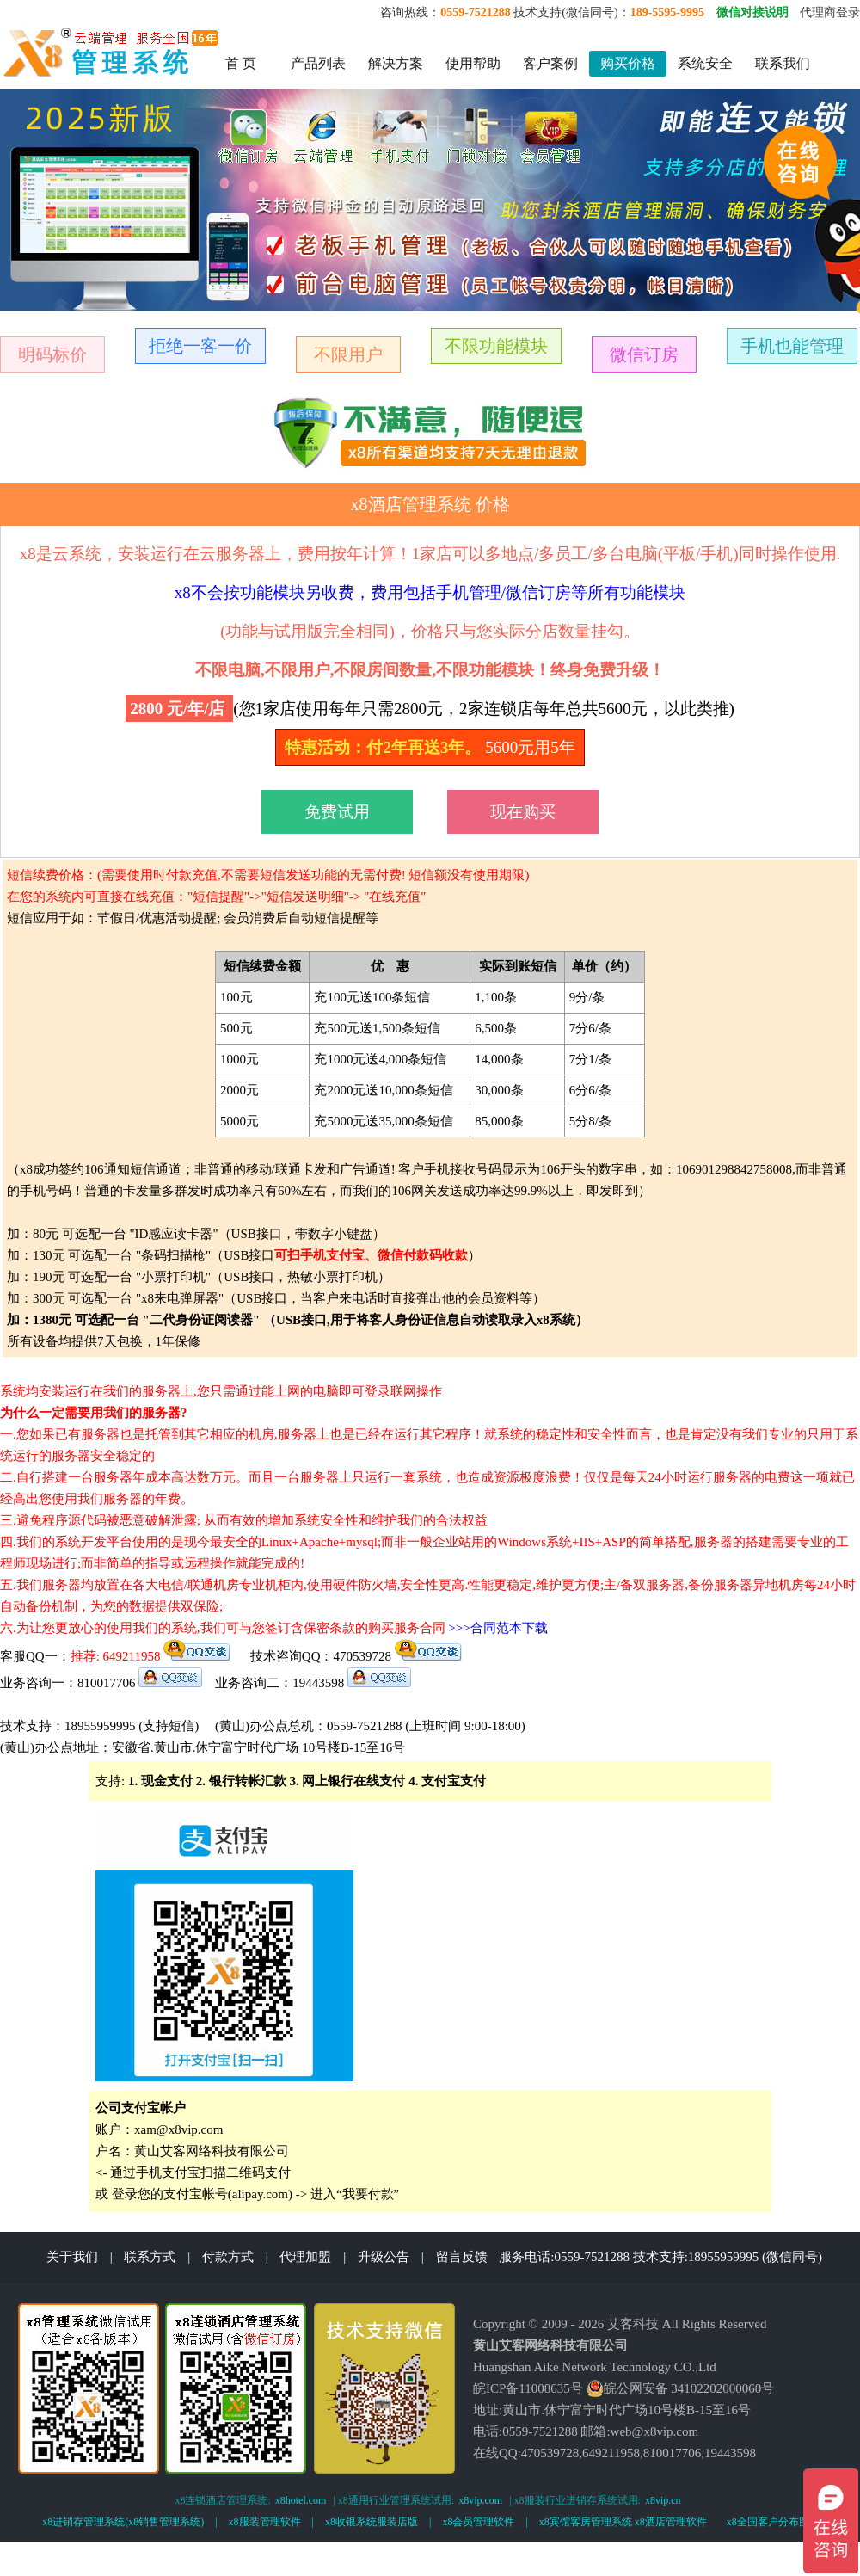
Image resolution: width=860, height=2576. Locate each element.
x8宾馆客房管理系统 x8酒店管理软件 (623, 2522)
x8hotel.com (301, 2500)
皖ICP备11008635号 (528, 2388)
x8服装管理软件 (265, 2522)
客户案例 (550, 63)
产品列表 (318, 63)
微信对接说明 (752, 12)
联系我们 (782, 63)
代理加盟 (305, 2257)
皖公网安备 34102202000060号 (681, 2388)
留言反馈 (462, 2257)
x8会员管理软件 (478, 2522)
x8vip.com (480, 2500)
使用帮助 (473, 63)
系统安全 (705, 63)
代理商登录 (830, 12)
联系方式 (149, 2257)
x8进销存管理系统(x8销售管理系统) (123, 2522)
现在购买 (523, 812)
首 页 (240, 63)
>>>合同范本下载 (497, 1628)
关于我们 (72, 2257)
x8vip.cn (663, 2500)
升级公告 (383, 2257)
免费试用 (337, 812)
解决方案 (395, 63)
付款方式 (228, 2257)
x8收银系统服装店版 (371, 2522)
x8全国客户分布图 (768, 2522)
